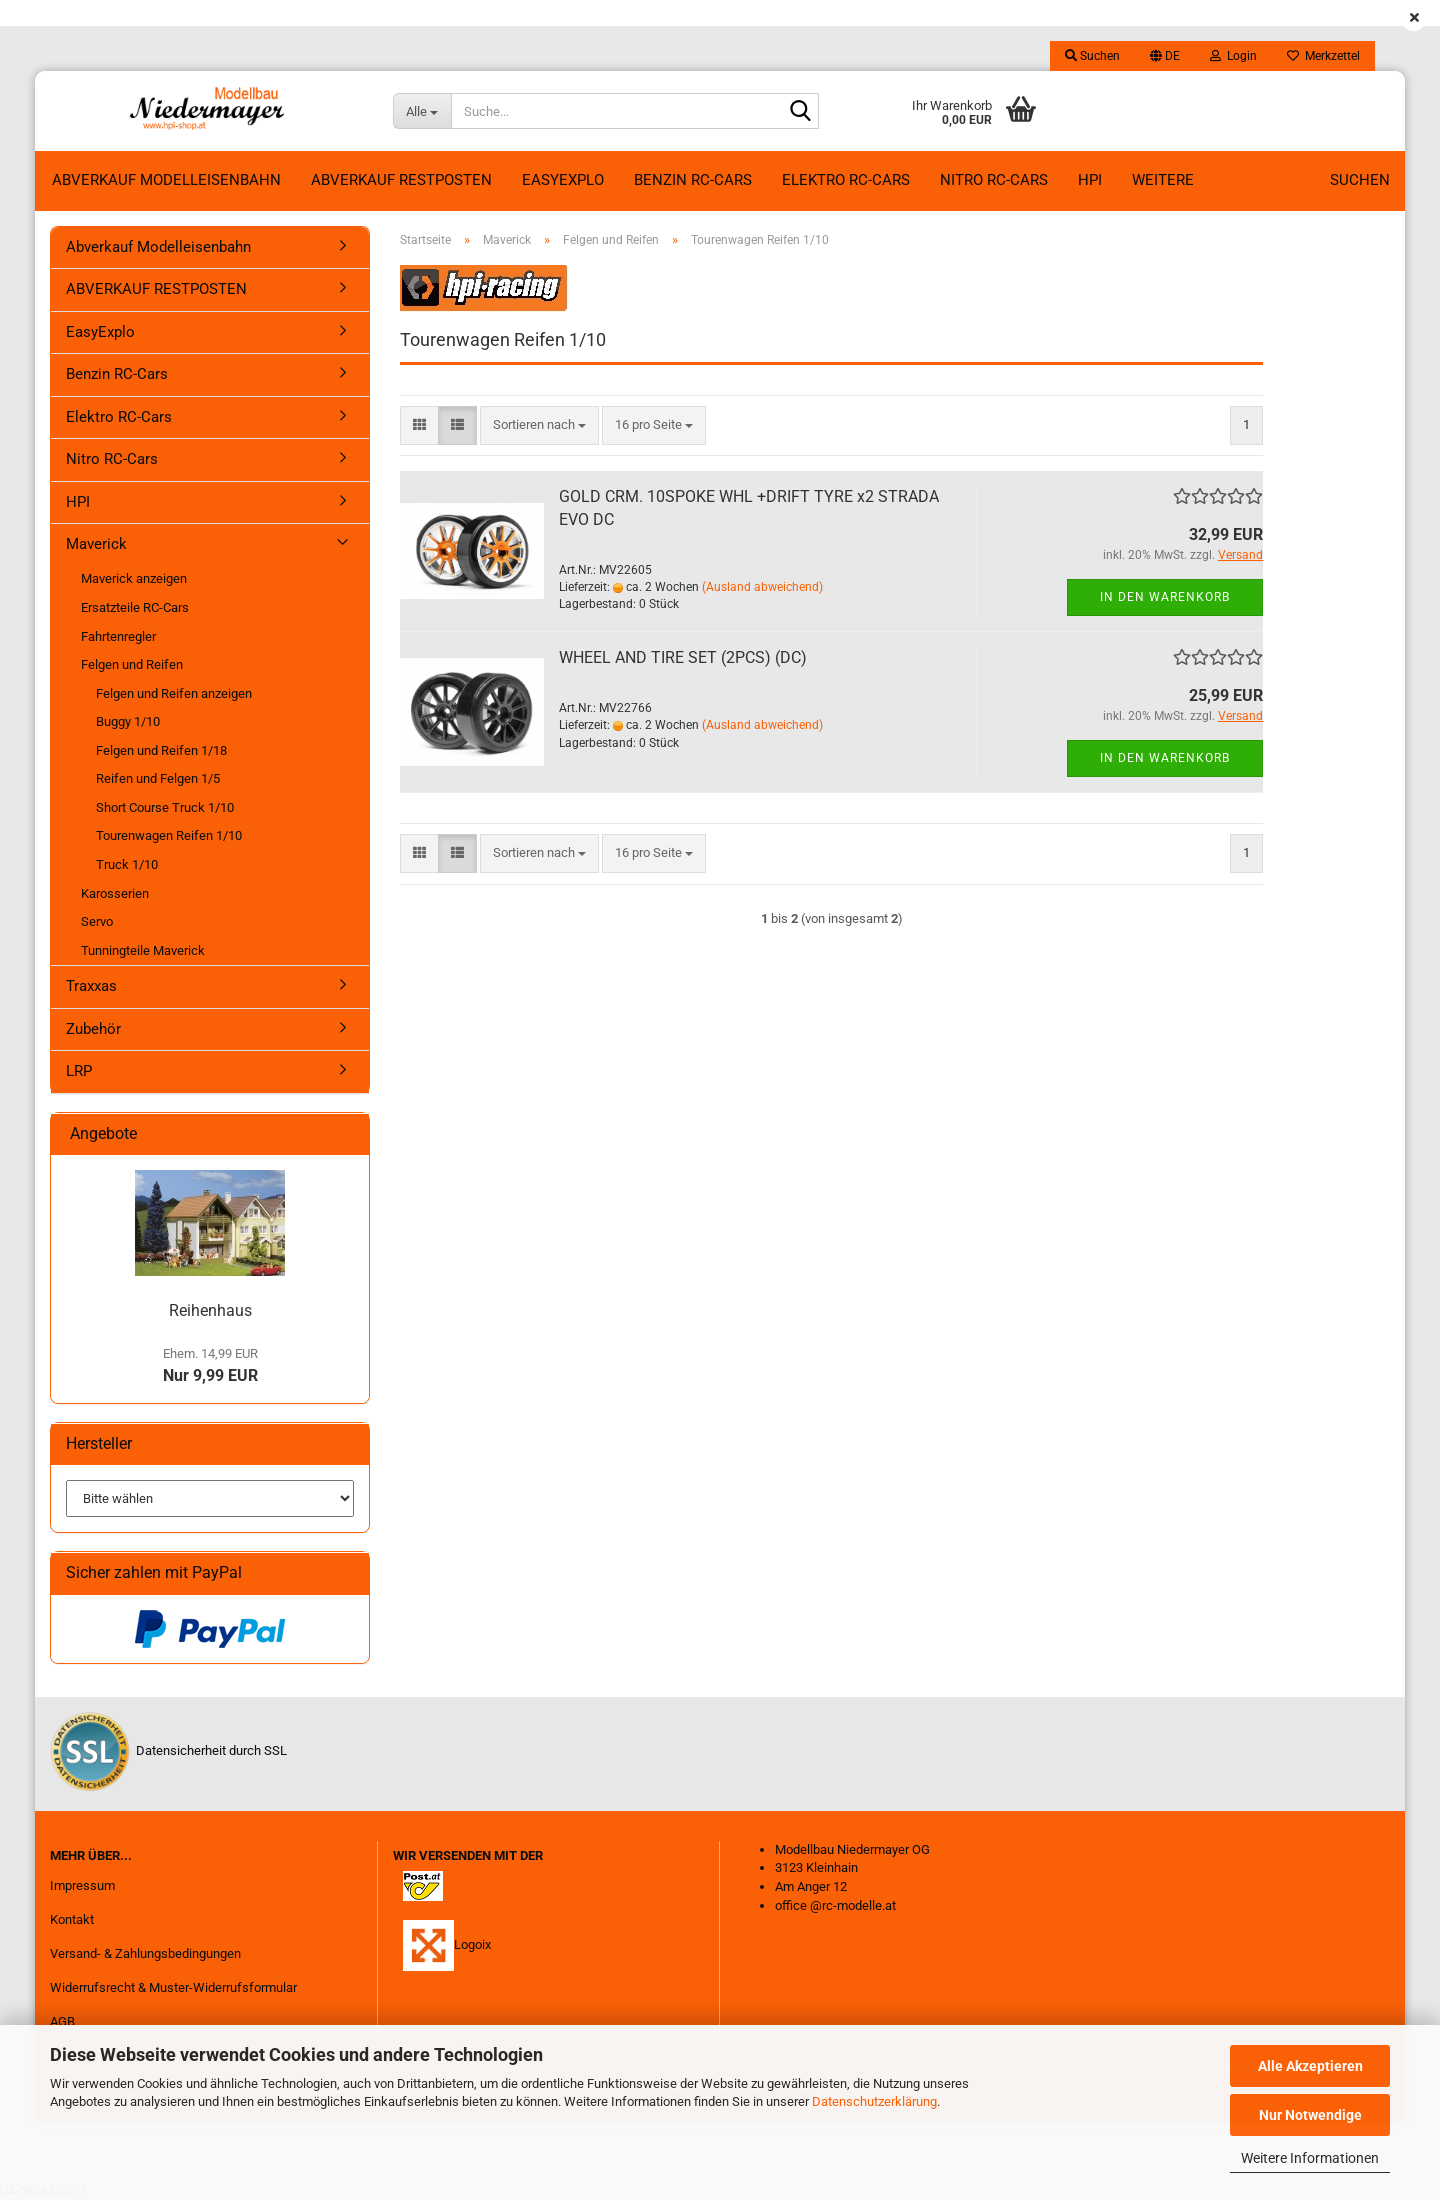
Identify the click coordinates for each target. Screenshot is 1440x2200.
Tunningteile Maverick (143, 950)
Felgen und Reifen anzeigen (174, 693)
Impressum (82, 1885)
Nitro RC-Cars (994, 180)
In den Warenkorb (1165, 597)
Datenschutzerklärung (874, 2101)
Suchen (1360, 180)
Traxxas (91, 986)
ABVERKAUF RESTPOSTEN (401, 180)
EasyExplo (563, 180)
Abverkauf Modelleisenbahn (166, 180)
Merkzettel (1323, 56)
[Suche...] (422, 111)
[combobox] (539, 425)
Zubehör (93, 1029)
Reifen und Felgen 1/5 (158, 778)
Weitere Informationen (1310, 2158)
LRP (79, 1071)
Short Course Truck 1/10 (165, 807)
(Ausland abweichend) (762, 587)
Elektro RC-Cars (846, 180)
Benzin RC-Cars (693, 180)
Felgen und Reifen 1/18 (161, 750)
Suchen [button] (1092, 56)
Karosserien (115, 893)
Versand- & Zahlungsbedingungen (145, 1953)
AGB (62, 2021)
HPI (1090, 180)
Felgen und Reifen (132, 664)
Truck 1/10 (127, 864)
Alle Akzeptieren (1310, 2066)
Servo (97, 921)
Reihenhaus (210, 1310)
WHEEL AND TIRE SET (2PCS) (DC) (683, 657)
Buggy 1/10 (128, 721)
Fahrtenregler (118, 636)
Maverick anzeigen (134, 578)
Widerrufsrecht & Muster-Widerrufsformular (173, 1987)
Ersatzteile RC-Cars (135, 607)
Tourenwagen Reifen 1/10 (169, 835)
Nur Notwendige (1310, 2115)
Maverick (96, 544)
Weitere (1163, 180)
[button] (1165, 56)
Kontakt (72, 1919)
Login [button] (1233, 56)
